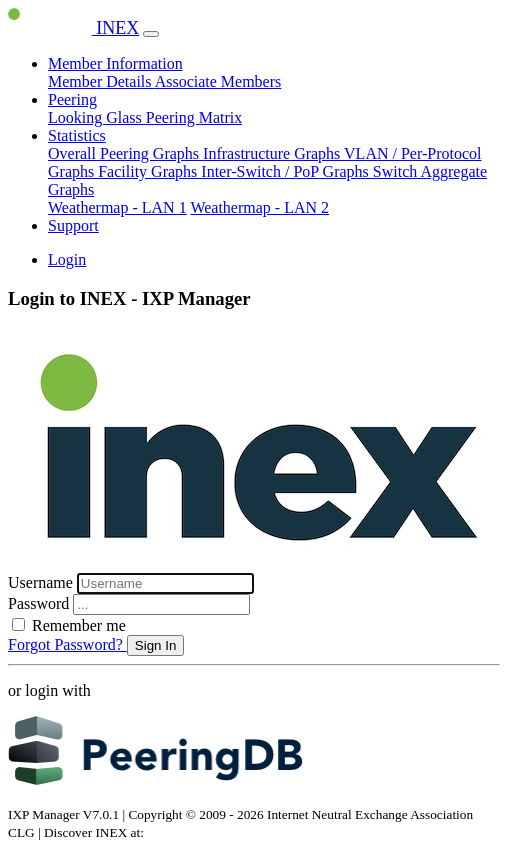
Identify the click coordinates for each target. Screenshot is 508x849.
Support (73, 225)
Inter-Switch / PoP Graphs (287, 171)
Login (67, 259)
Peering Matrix (194, 117)
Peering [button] (72, 99)
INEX (73, 28)
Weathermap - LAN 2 (259, 207)
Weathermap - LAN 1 (117, 207)
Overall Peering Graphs (125, 153)
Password (40, 603)
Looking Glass (97, 117)
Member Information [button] (115, 63)
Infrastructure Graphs (273, 153)
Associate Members (218, 81)
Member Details (101, 81)
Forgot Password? (67, 644)
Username (42, 582)
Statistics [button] (77, 135)
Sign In (156, 645)
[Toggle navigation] (151, 34)
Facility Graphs (149, 171)
